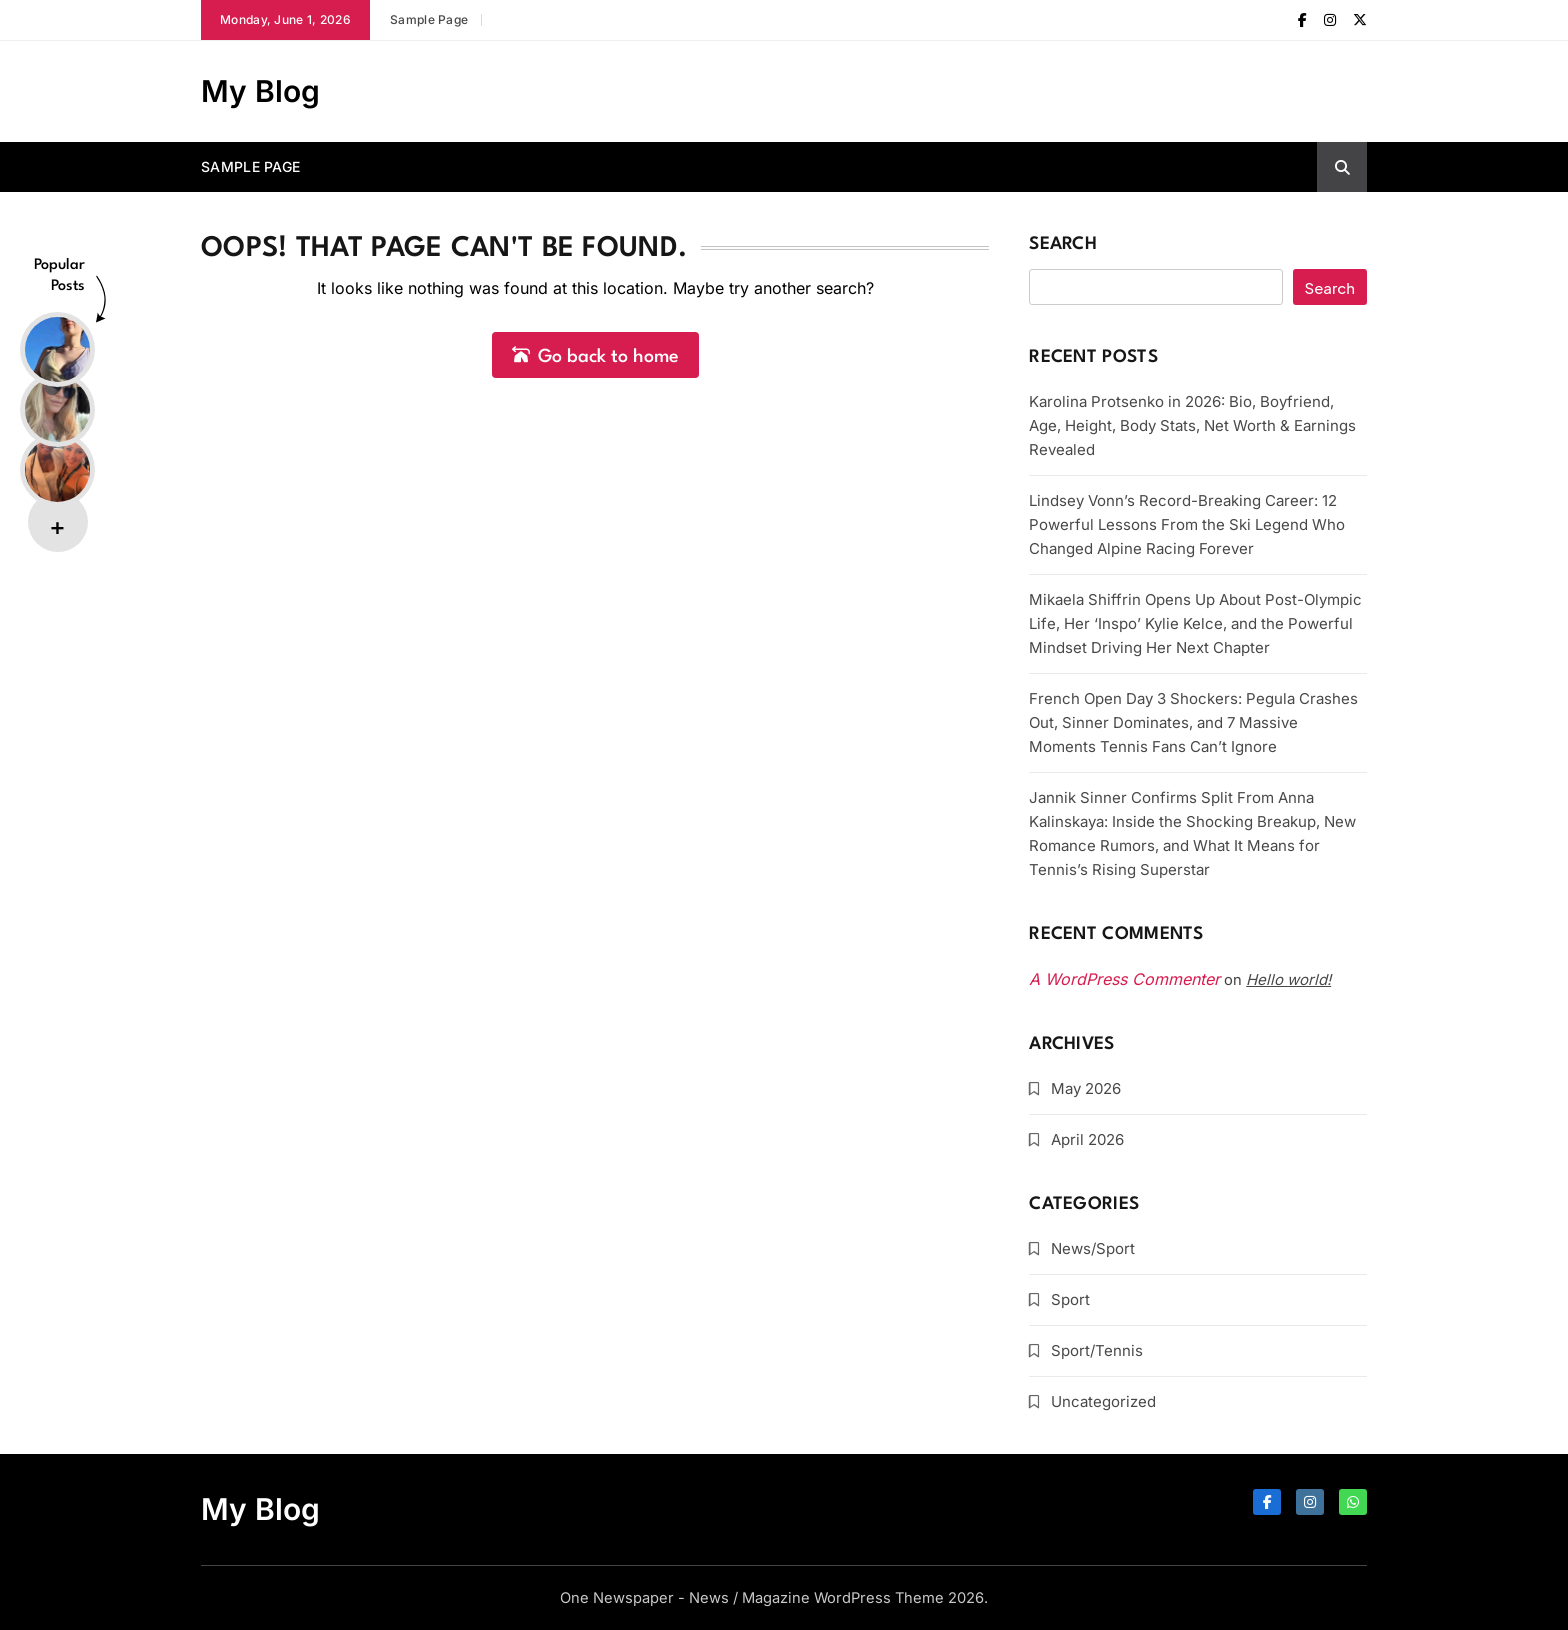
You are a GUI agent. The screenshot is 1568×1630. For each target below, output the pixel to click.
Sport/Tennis (1097, 1350)
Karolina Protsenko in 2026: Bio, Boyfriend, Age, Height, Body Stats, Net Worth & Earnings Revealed (1192, 425)
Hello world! (1288, 979)
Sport (1070, 1299)
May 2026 (1086, 1088)
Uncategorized (1103, 1401)
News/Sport (1093, 1248)
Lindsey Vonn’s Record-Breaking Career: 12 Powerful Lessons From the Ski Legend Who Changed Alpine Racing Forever (1187, 524)
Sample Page (429, 19)
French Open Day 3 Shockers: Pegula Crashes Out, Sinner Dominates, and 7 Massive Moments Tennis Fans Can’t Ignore (1193, 722)
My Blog (260, 91)
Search (1063, 244)
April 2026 (1087, 1139)
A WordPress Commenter (1124, 979)
